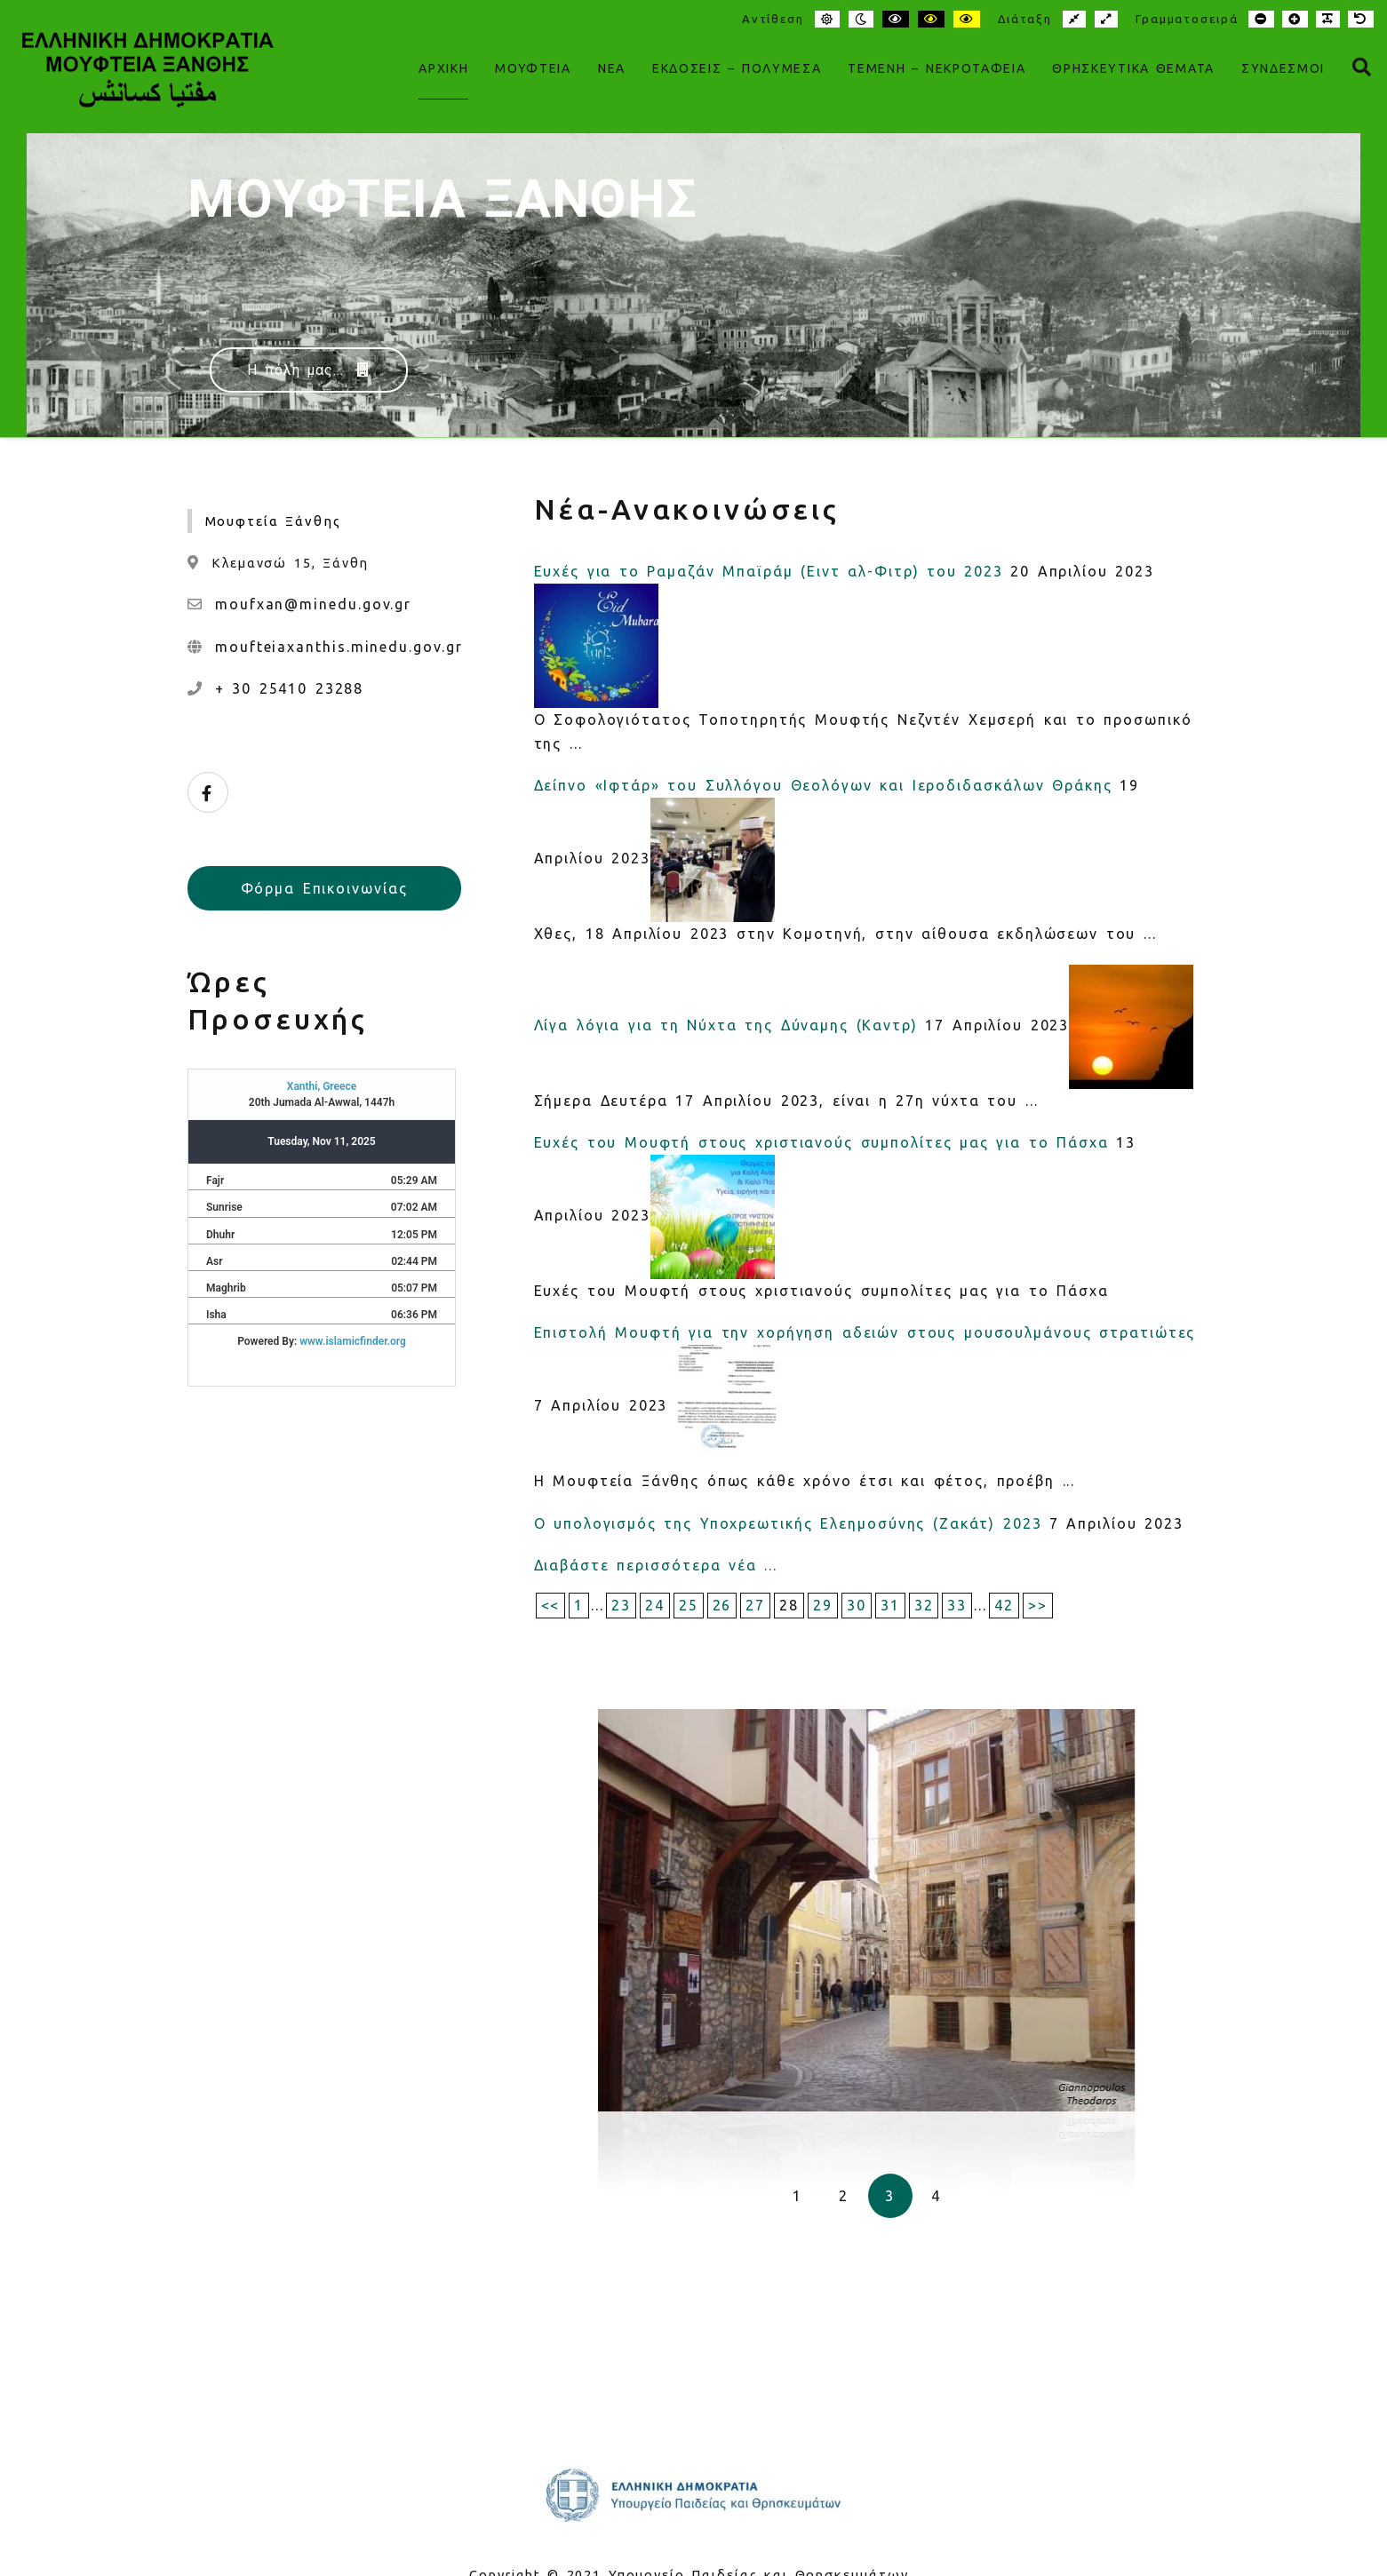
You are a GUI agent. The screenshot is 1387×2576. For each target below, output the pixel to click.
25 (688, 1605)
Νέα (612, 68)
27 (755, 1605)
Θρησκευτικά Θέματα (1133, 68)
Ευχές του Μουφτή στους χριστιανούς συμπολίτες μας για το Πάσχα (821, 1142)
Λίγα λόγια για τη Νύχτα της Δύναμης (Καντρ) (726, 1025)
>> (1038, 1605)
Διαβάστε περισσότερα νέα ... (655, 1565)
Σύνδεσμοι (1283, 68)
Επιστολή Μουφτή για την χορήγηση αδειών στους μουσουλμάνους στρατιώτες (865, 1332)
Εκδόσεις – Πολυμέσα (736, 68)
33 (957, 1605)
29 (823, 1605)
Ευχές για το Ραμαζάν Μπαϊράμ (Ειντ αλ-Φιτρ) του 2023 (768, 571)
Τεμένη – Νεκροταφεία (936, 68)
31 (890, 1605)
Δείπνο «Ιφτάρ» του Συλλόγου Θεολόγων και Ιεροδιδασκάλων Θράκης (823, 785)
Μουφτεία (532, 68)
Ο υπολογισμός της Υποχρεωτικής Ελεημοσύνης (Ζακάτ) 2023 (788, 1523)
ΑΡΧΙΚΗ (443, 68)
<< (551, 1605)
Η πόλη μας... (309, 369)
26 (722, 1605)
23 (621, 1605)
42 (1004, 1605)
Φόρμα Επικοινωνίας (324, 888)
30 (856, 1605)
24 (655, 1605)
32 (924, 1605)
